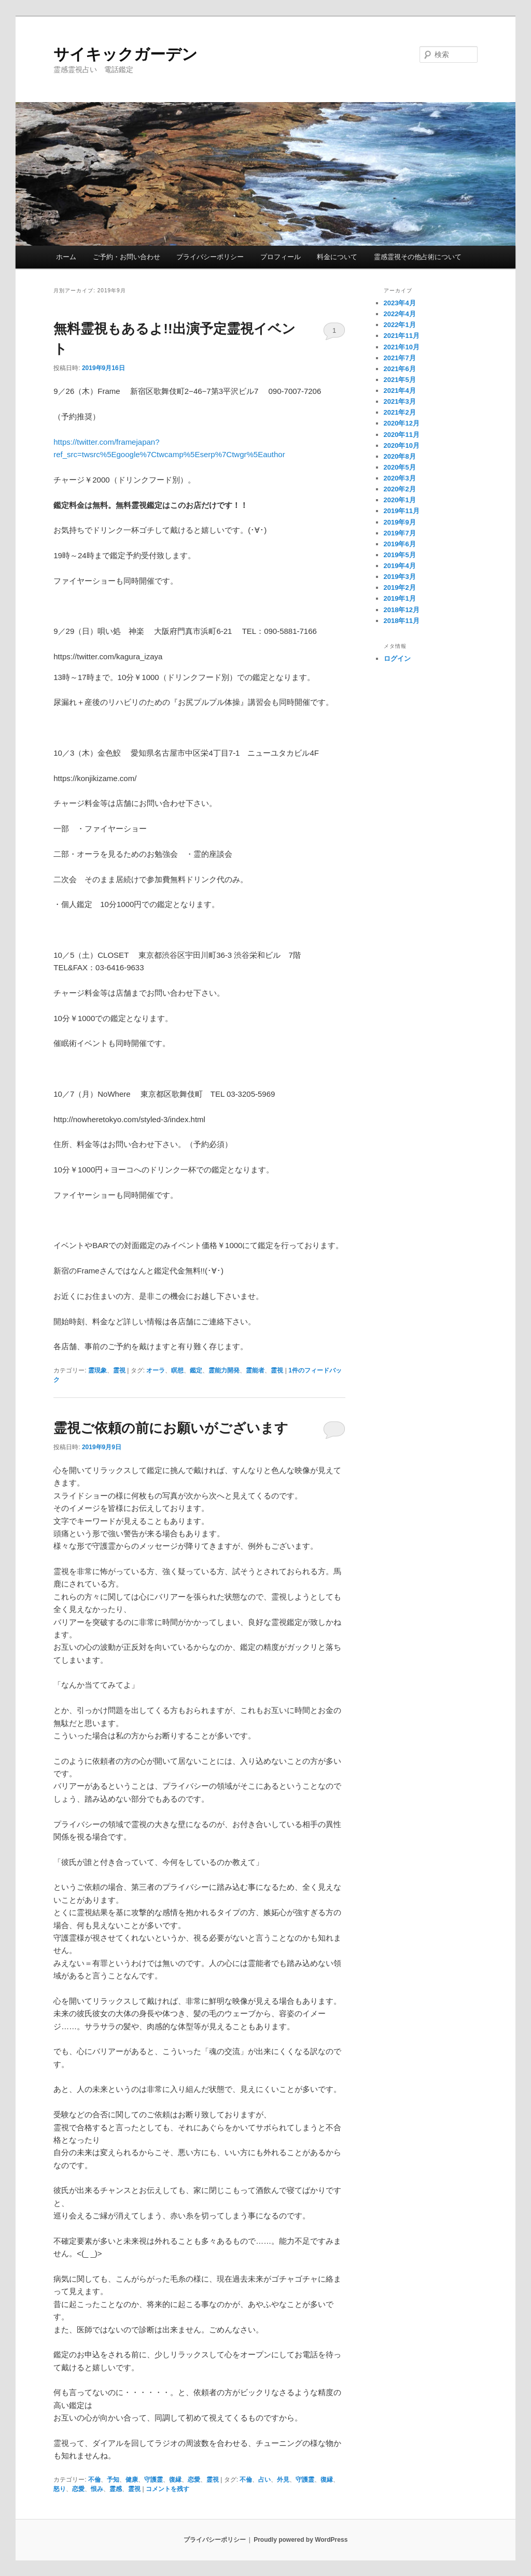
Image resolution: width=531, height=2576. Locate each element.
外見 (283, 2479)
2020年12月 (402, 423)
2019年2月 (400, 587)
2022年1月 (400, 325)
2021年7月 (400, 358)
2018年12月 (402, 610)
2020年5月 (400, 467)
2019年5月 (400, 555)
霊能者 (255, 1370)
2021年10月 (402, 347)
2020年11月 (402, 434)
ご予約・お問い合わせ (126, 257)
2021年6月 (400, 369)
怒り (59, 2489)
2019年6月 (400, 544)
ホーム (66, 257)
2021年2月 (400, 412)
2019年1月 (400, 598)
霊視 (119, 1370)
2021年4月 (400, 390)
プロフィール (280, 257)
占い (264, 2479)
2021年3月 (400, 401)
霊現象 (97, 1370)
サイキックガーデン (125, 54)
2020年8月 (400, 456)
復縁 (175, 2479)
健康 (131, 2479)
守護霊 (153, 2479)
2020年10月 (402, 445)
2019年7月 (400, 533)
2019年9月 (400, 522)
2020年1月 (400, 500)
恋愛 (194, 2479)
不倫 (94, 2479)
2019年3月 (400, 577)
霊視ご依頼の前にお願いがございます (170, 1428)
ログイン (397, 658)
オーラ (155, 1370)
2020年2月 (400, 489)
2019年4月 (400, 566)
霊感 (115, 2489)
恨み (97, 2489)
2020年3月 (400, 478)
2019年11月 (402, 511)
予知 (113, 2479)
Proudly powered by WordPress (300, 2539)
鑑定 (196, 1370)
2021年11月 (402, 335)
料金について (337, 257)
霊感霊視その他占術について (418, 257)
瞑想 (177, 1370)
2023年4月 (400, 303)
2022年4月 (400, 314)
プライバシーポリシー (210, 257)
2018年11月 (402, 621)
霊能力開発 (224, 1370)
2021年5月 (400, 380)
